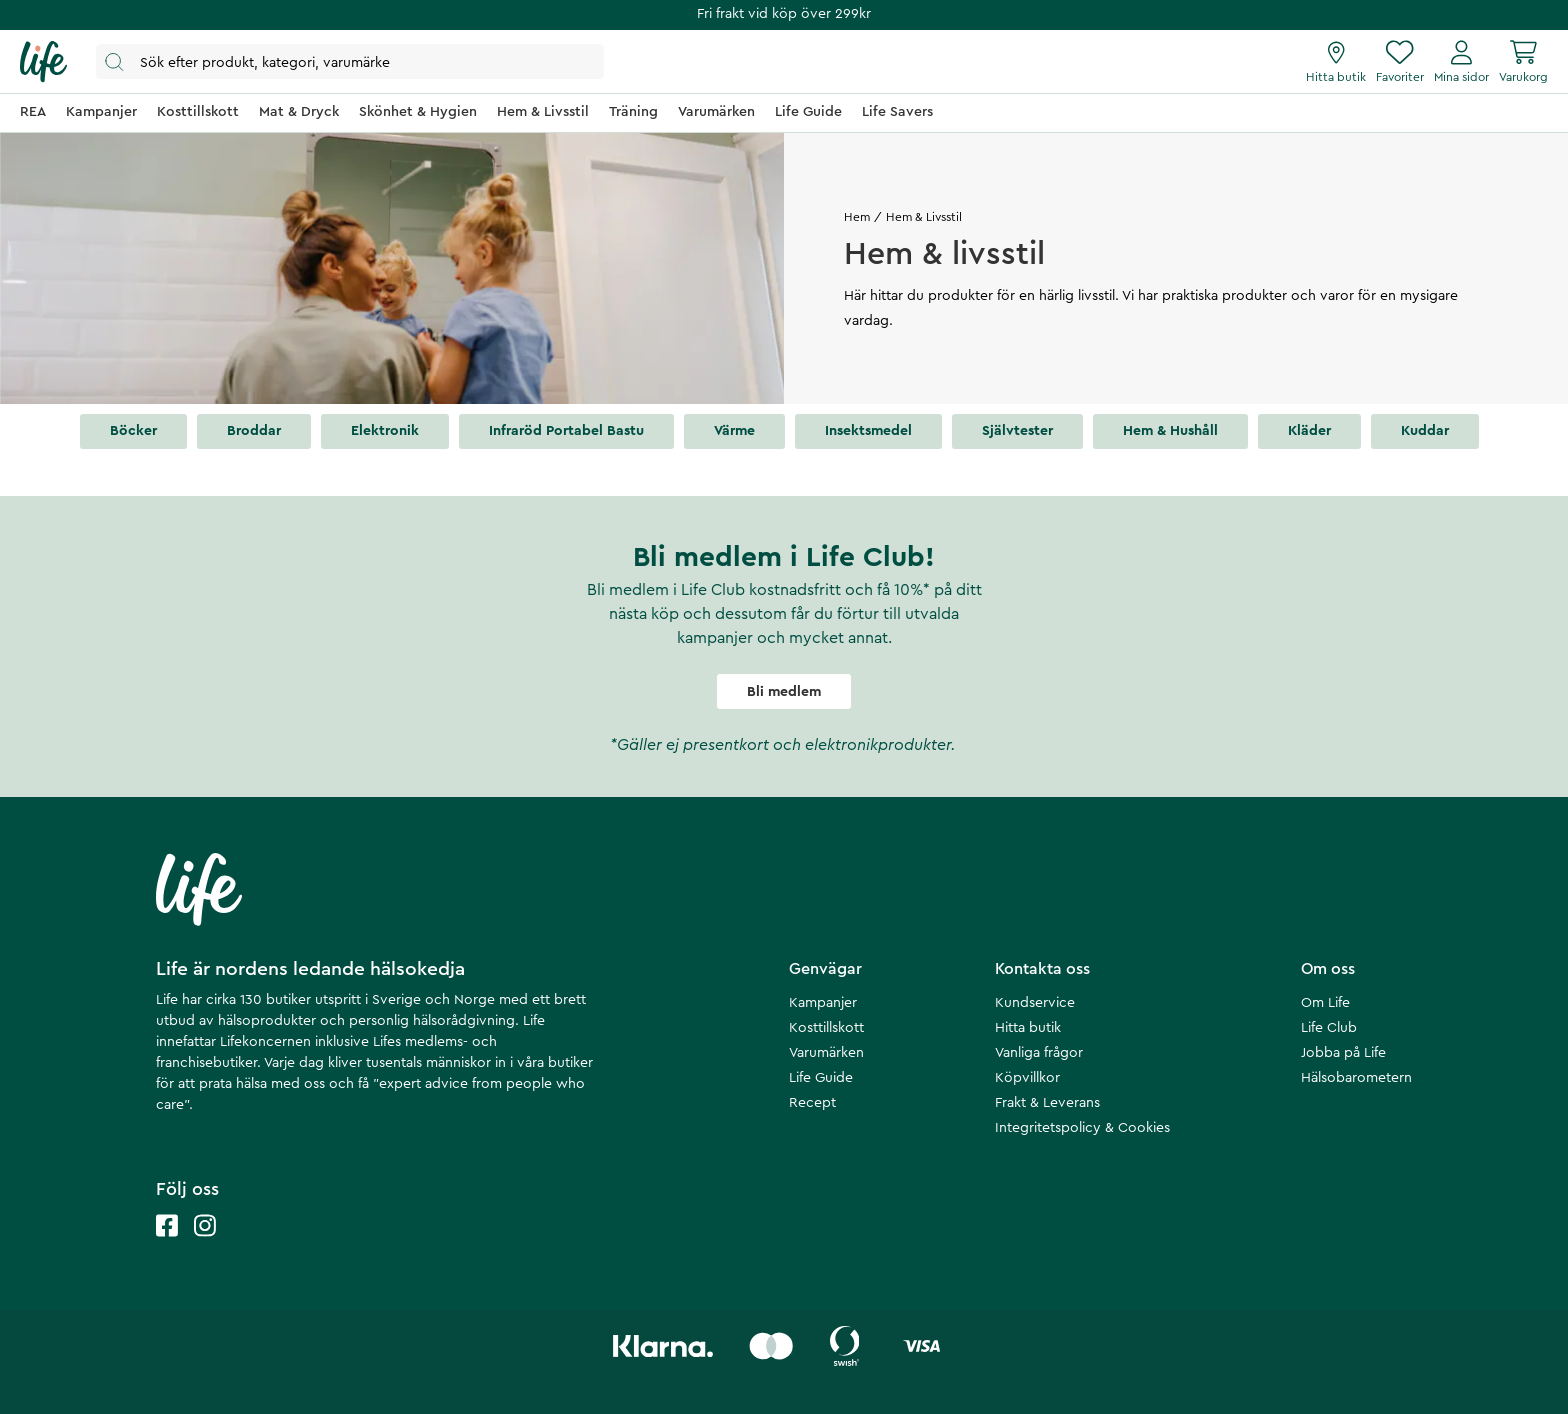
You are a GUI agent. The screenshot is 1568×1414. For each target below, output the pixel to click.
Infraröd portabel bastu (566, 431)
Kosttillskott (826, 1028)
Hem (857, 217)
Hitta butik (1028, 1028)
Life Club (1329, 1028)
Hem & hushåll (1170, 431)
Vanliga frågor (1039, 1053)
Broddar (254, 431)
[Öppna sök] (350, 61)
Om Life (1325, 1003)
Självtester (1017, 431)
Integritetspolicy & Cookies (1082, 1128)
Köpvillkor (1027, 1078)
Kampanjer (823, 1003)
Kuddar (1425, 431)
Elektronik (385, 431)
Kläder (1309, 431)
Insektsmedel (868, 431)
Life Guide (821, 1078)
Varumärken (826, 1053)
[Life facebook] (167, 1245)
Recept (812, 1103)
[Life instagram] (205, 1245)
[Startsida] (43, 62)
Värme (734, 431)
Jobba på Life (1343, 1053)
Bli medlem (784, 692)
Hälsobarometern (1356, 1078)
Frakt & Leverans (1047, 1103)
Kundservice (1035, 1003)
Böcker (133, 431)
